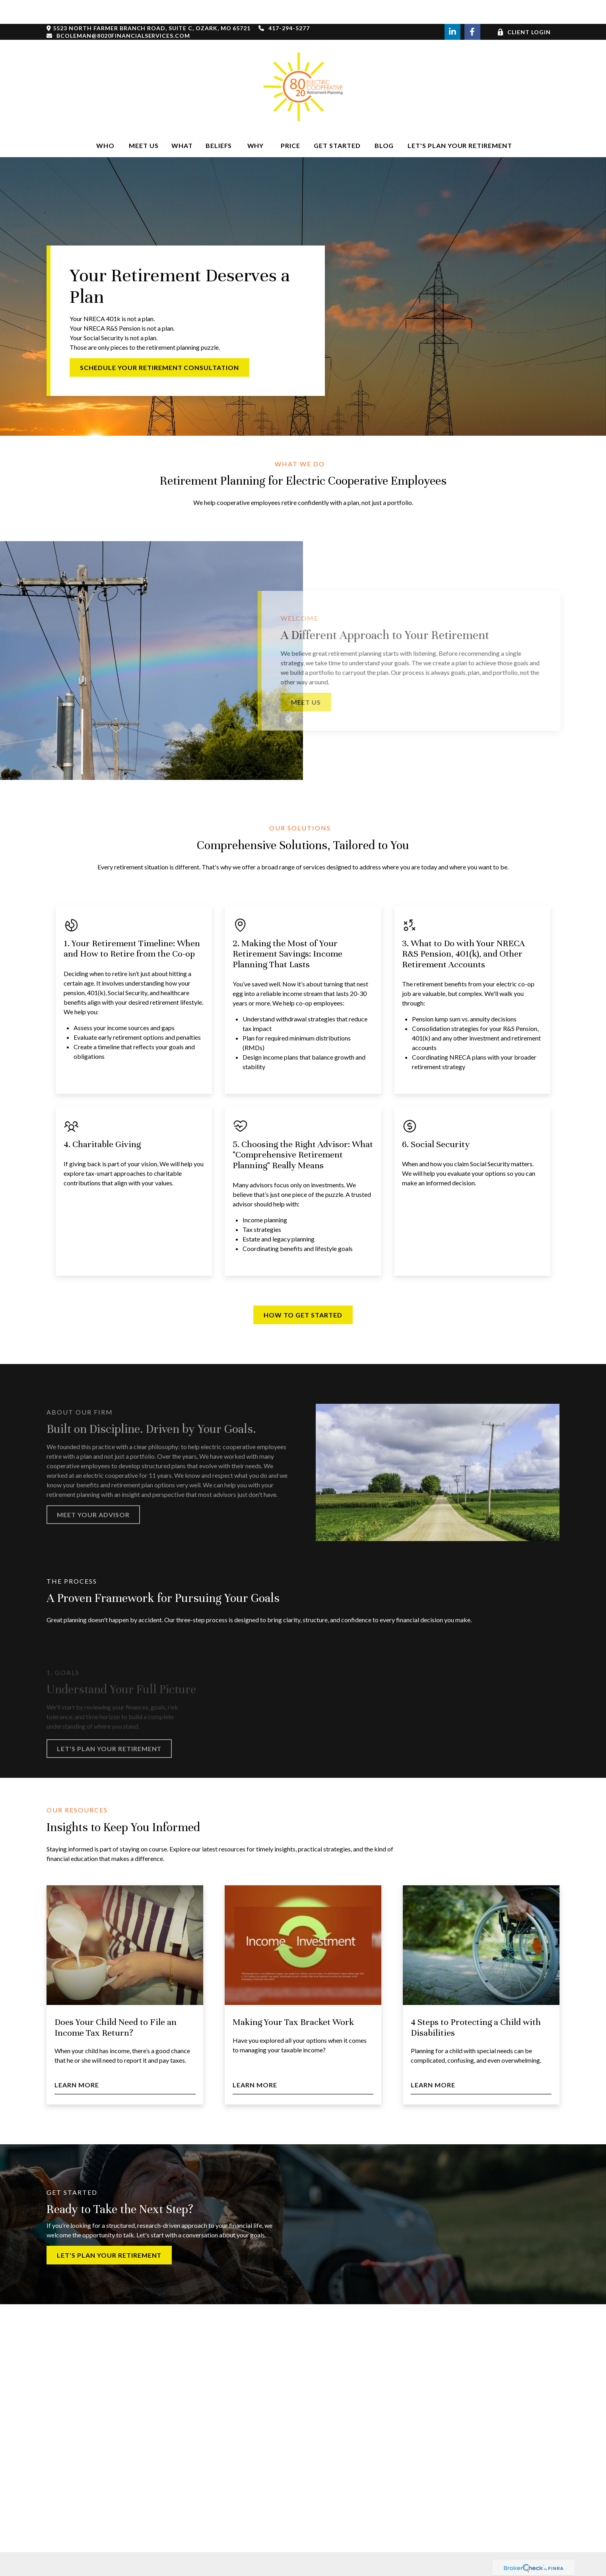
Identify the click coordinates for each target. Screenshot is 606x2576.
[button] (105, 121)
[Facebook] (472, 8)
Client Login (524, 8)
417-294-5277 (284, 4)
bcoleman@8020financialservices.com (118, 11)
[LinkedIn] (452, 8)
